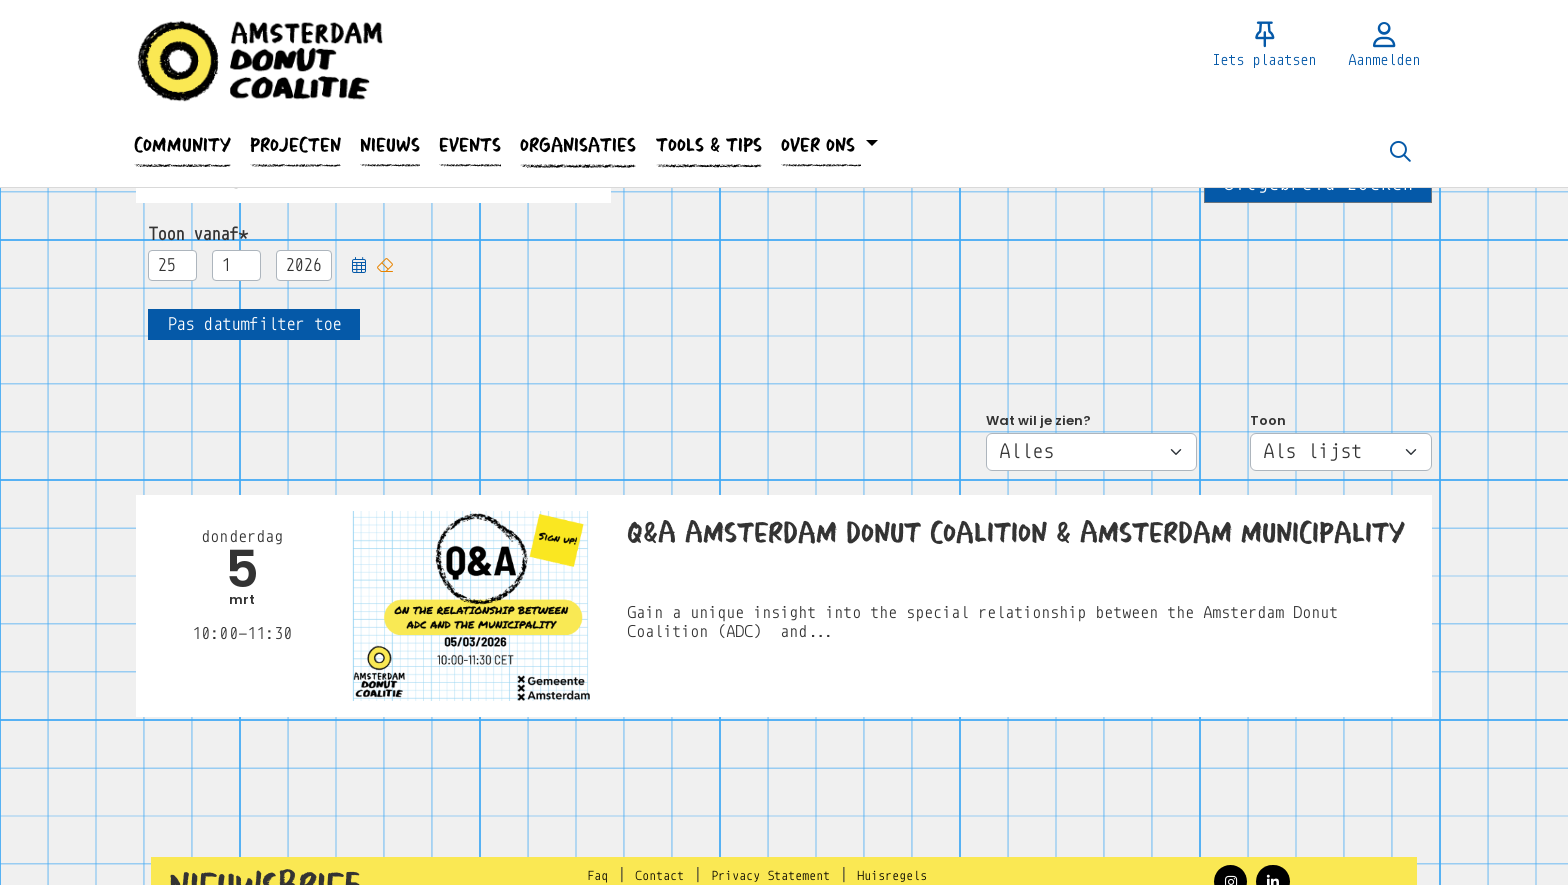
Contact (659, 876)
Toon (1268, 420)
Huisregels (892, 876)
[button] (182, 145)
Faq (597, 876)
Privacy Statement (770, 876)
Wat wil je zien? (1038, 420)
